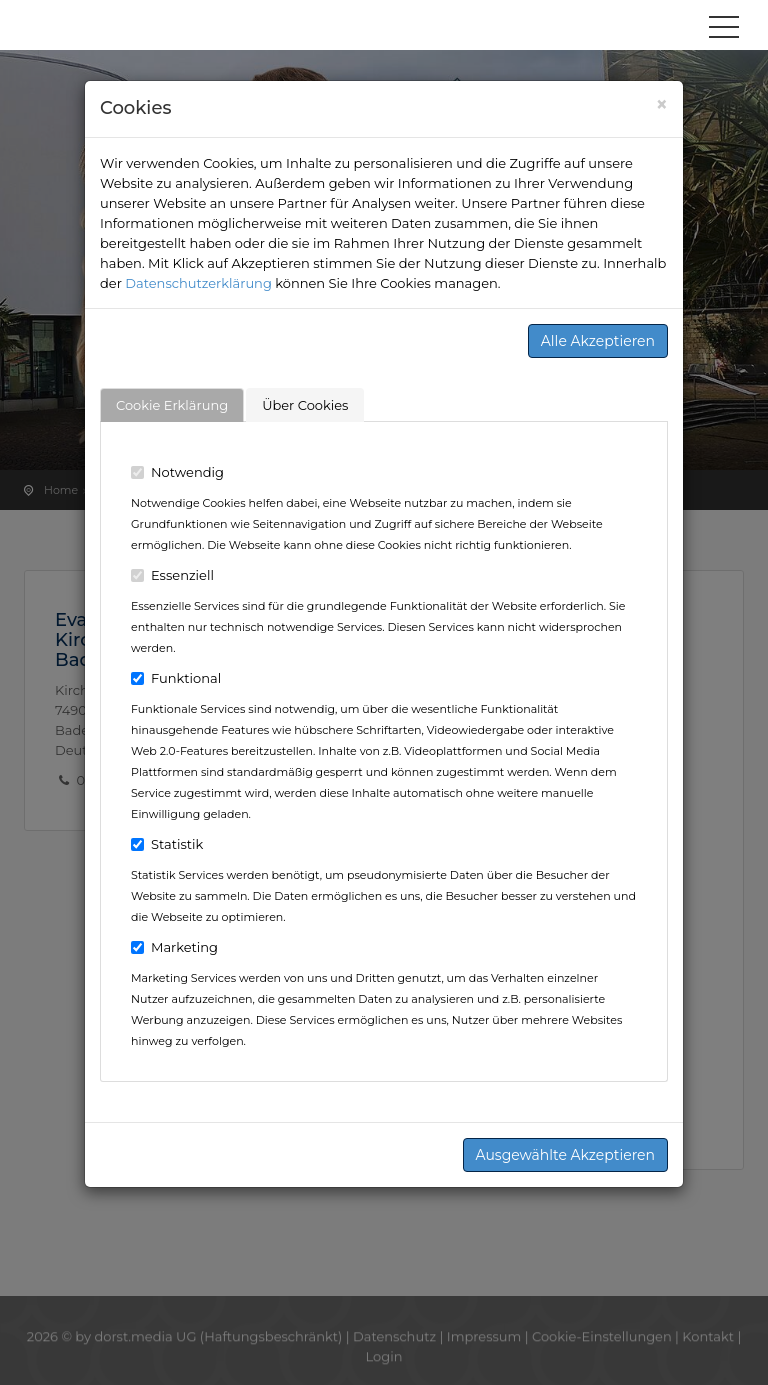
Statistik (167, 844)
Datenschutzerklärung (198, 283)
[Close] (661, 104)
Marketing (174, 947)
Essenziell (172, 575)
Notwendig (177, 472)
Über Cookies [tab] (305, 405)
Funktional (176, 678)
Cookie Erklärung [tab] (172, 405)
